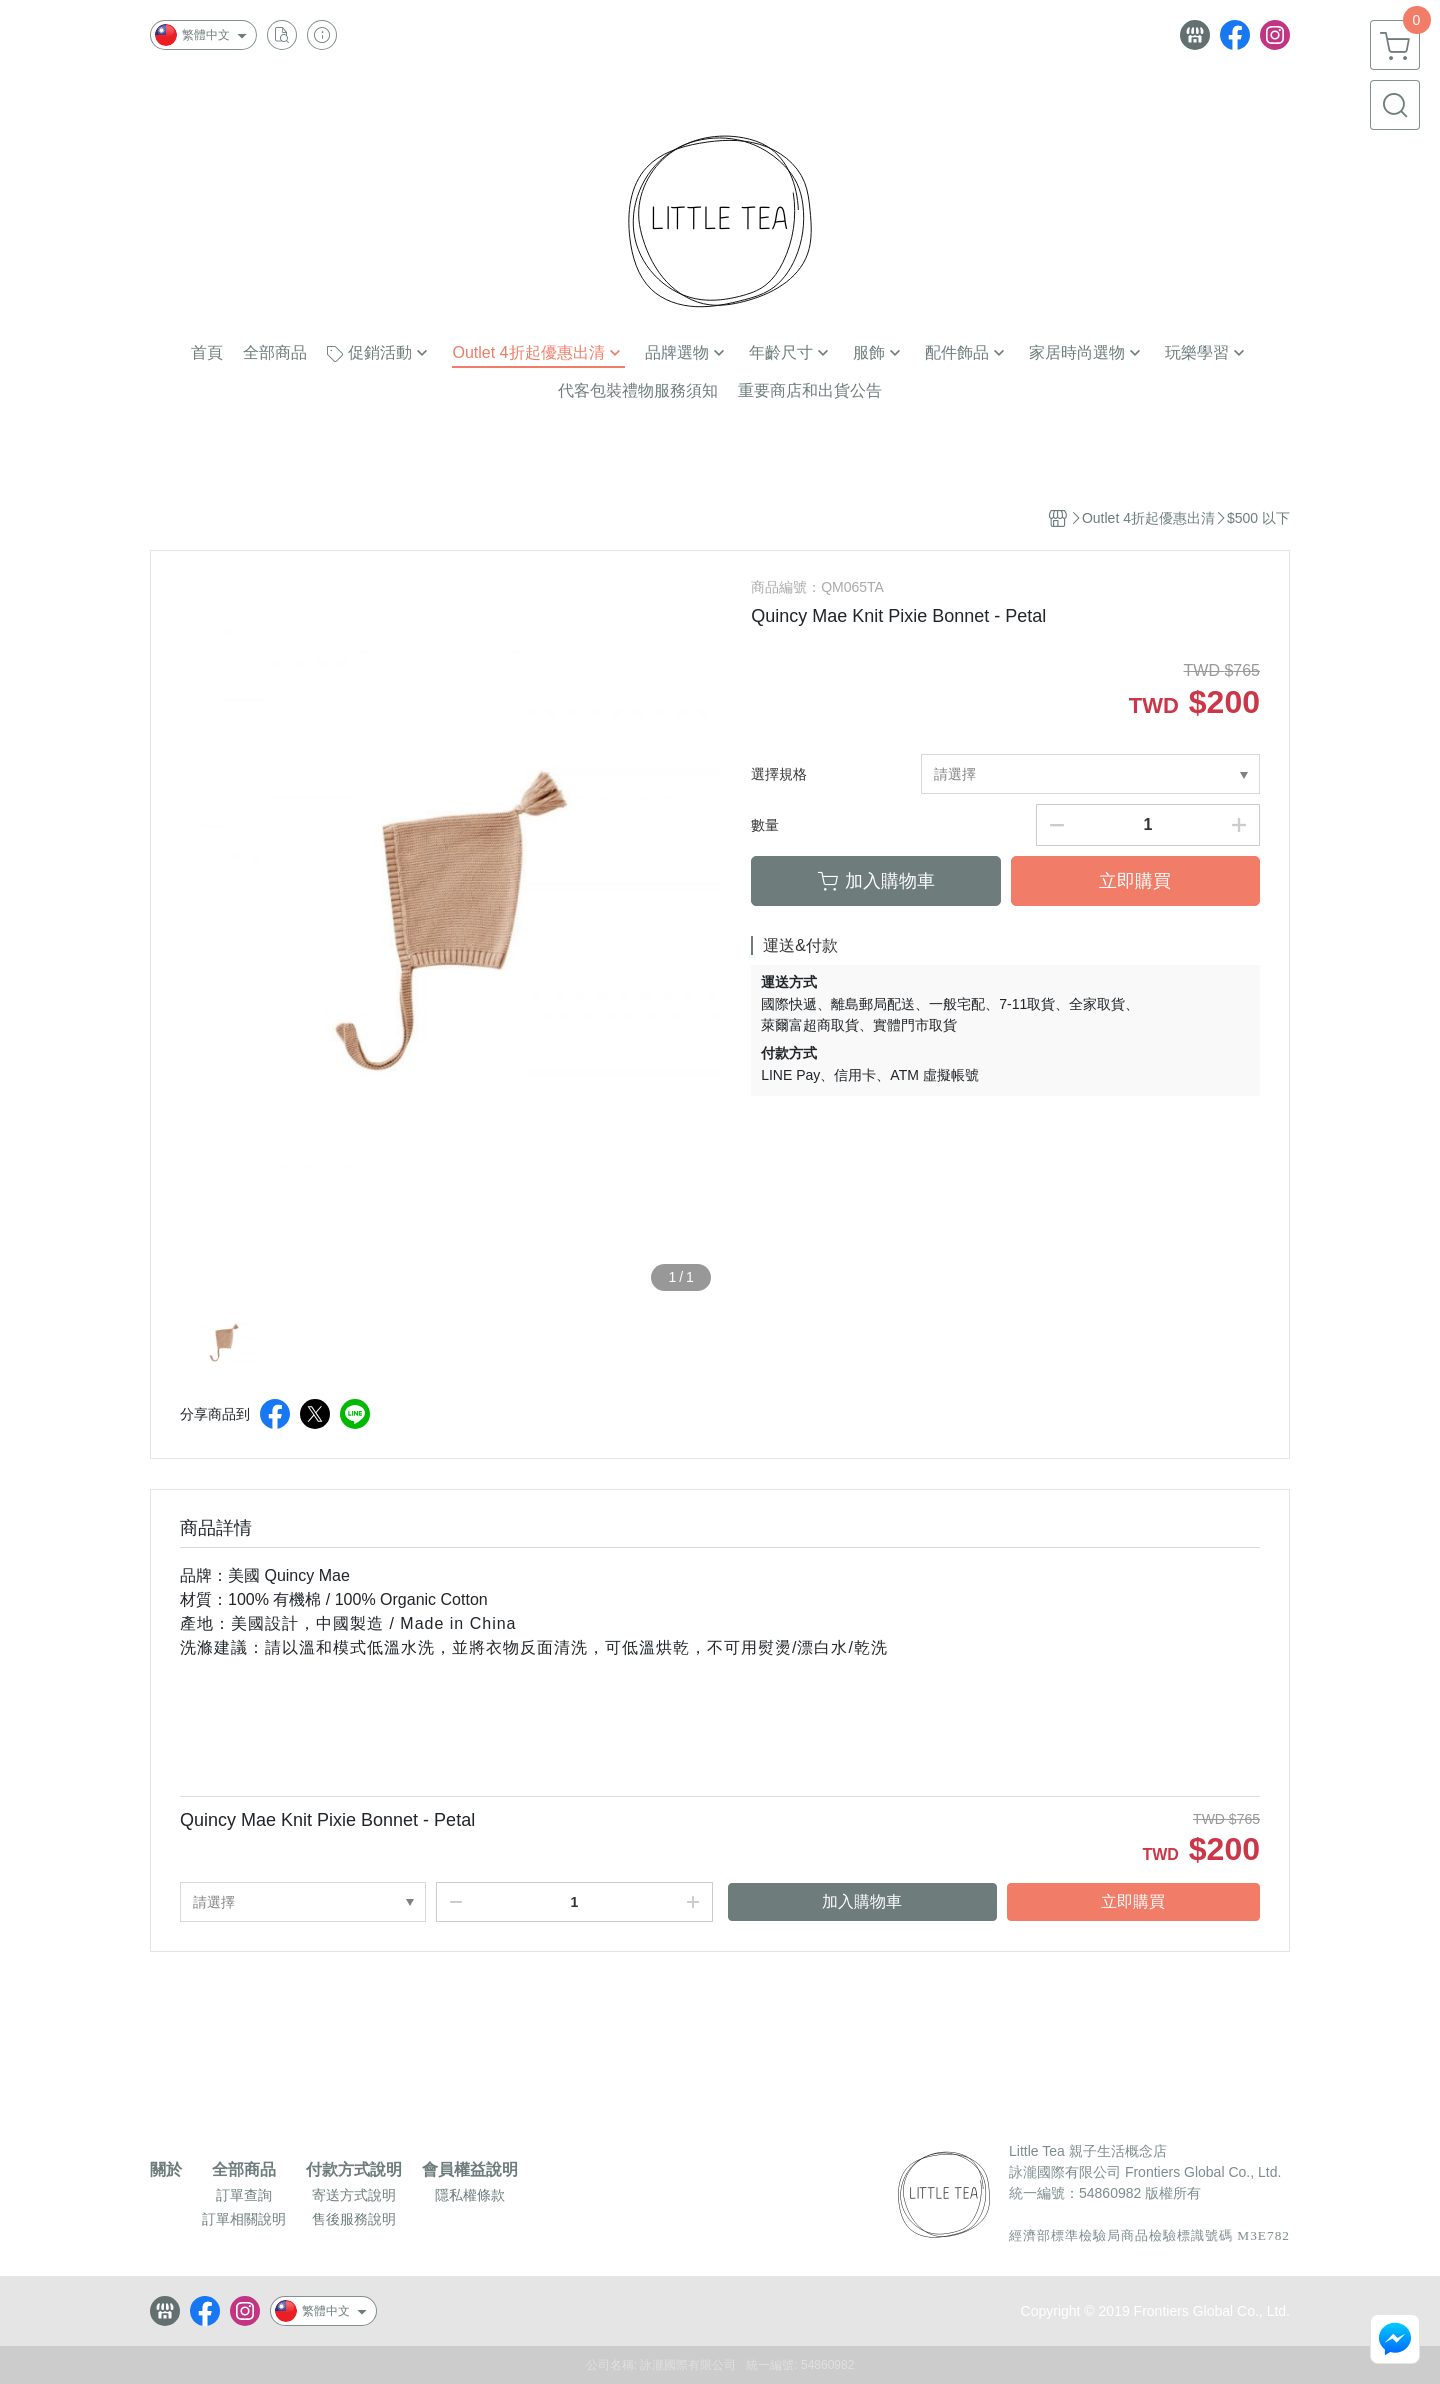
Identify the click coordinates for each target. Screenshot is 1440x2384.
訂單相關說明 (244, 2219)
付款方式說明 (354, 2170)
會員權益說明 (470, 2170)
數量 (765, 825)
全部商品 (244, 2170)
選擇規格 (779, 774)
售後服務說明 (354, 2219)
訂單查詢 (244, 2195)
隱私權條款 (470, 2195)
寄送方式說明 (354, 2195)
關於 (166, 2170)
